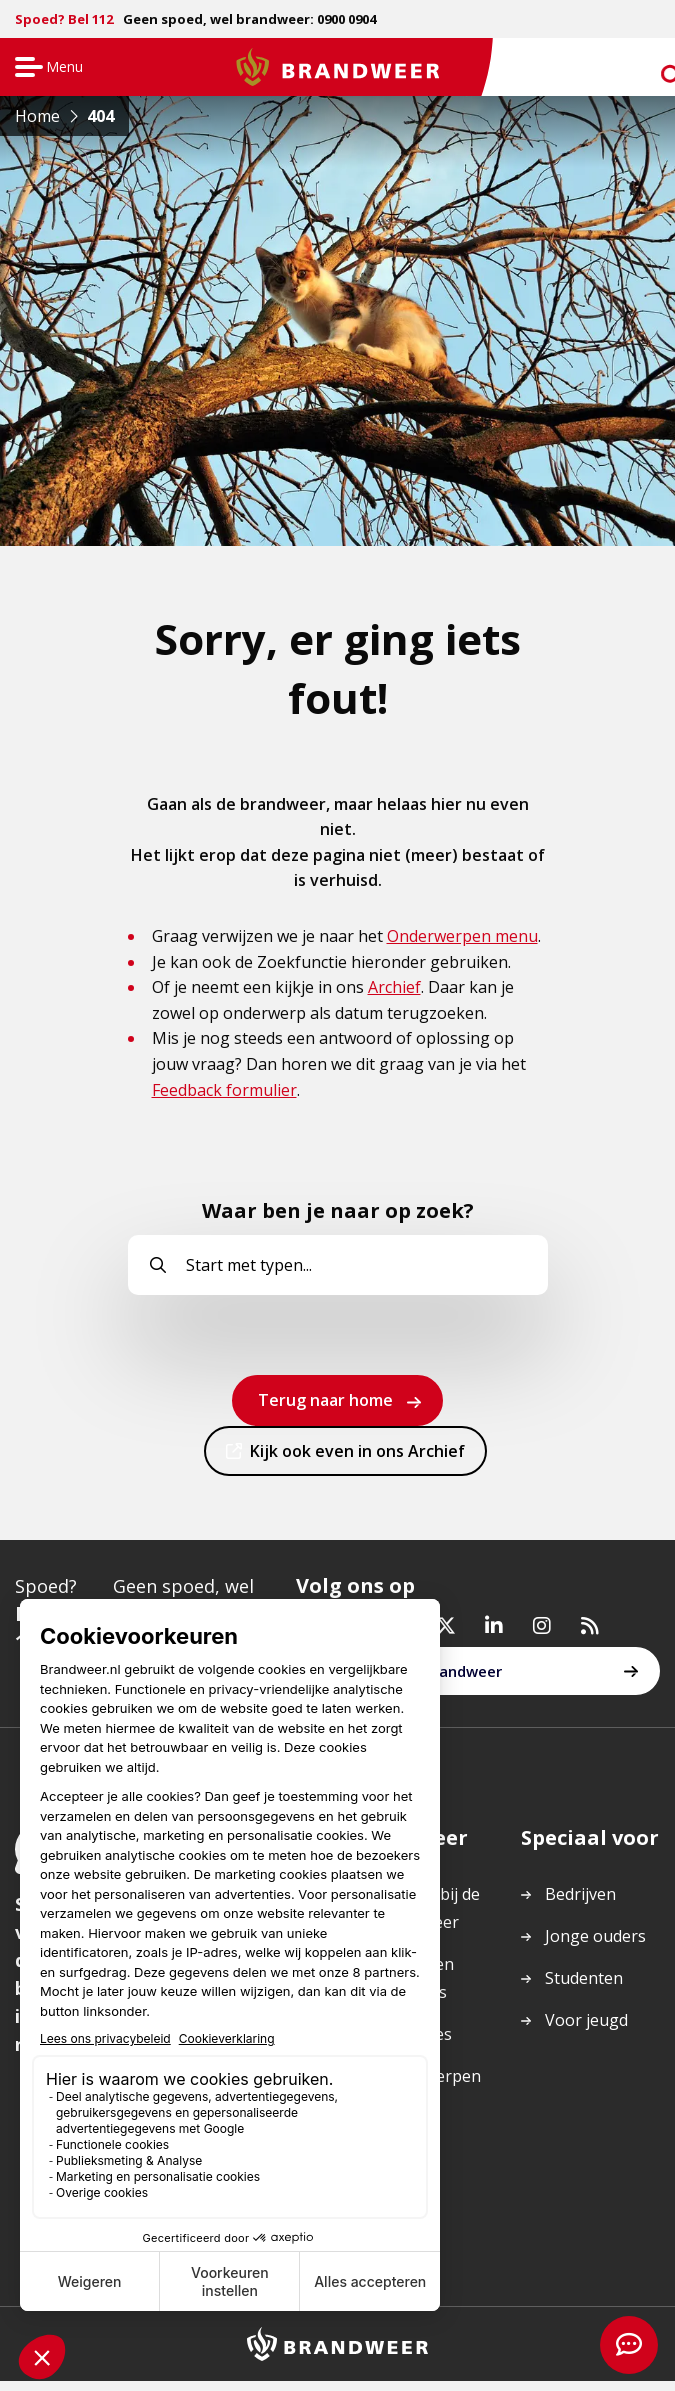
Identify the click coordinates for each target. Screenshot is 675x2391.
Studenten (584, 1989)
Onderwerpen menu (462, 936)
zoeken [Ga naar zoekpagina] (653, 71)
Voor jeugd (586, 2031)
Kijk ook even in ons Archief (357, 1457)
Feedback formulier (224, 1090)
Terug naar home (325, 1400)
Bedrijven (580, 1905)
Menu (46, 68)
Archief (394, 987)
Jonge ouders (595, 1947)
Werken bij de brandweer (412, 1682)
